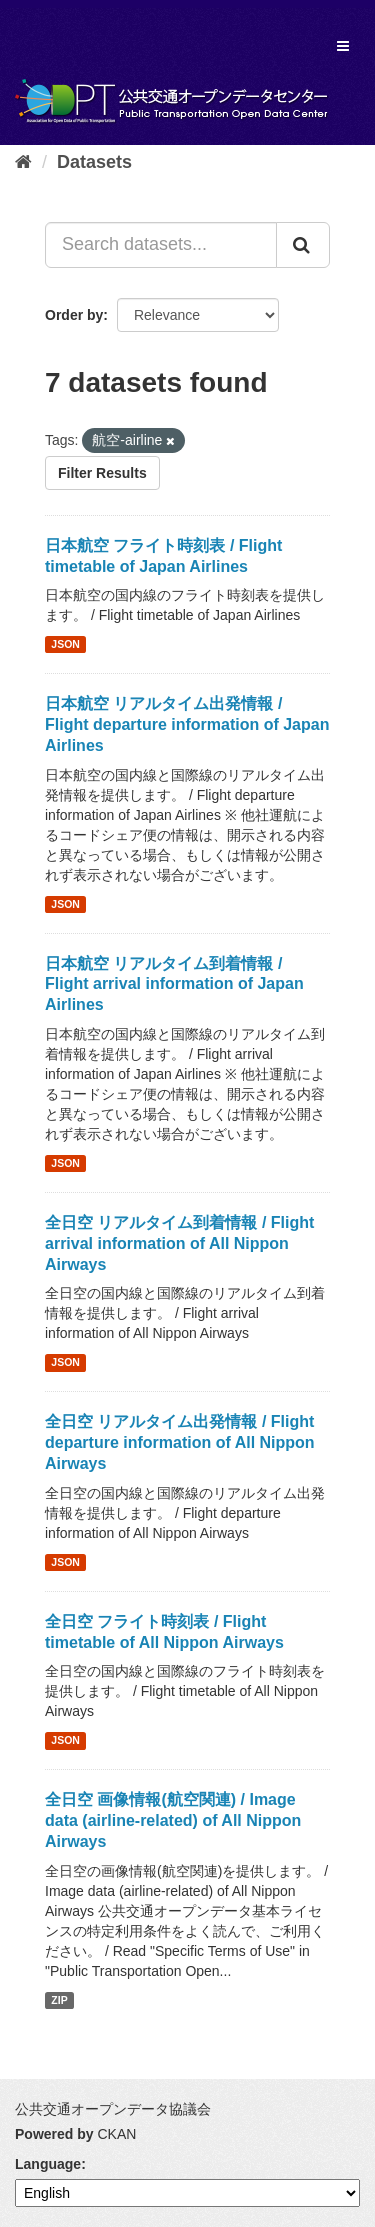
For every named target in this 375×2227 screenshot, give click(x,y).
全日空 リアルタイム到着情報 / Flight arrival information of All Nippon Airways (179, 1243)
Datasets (94, 162)
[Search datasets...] (161, 245)
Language (48, 2164)
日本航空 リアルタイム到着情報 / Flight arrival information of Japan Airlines (174, 984)
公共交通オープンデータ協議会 (113, 2109)
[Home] (23, 162)
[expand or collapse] (343, 46)
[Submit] (303, 245)
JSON (65, 644)
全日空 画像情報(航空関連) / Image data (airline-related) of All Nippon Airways (173, 1820)
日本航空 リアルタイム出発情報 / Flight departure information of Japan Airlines (187, 724)
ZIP (59, 2000)
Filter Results (102, 473)
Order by (74, 315)
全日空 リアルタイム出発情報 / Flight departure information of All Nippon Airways (180, 1442)
